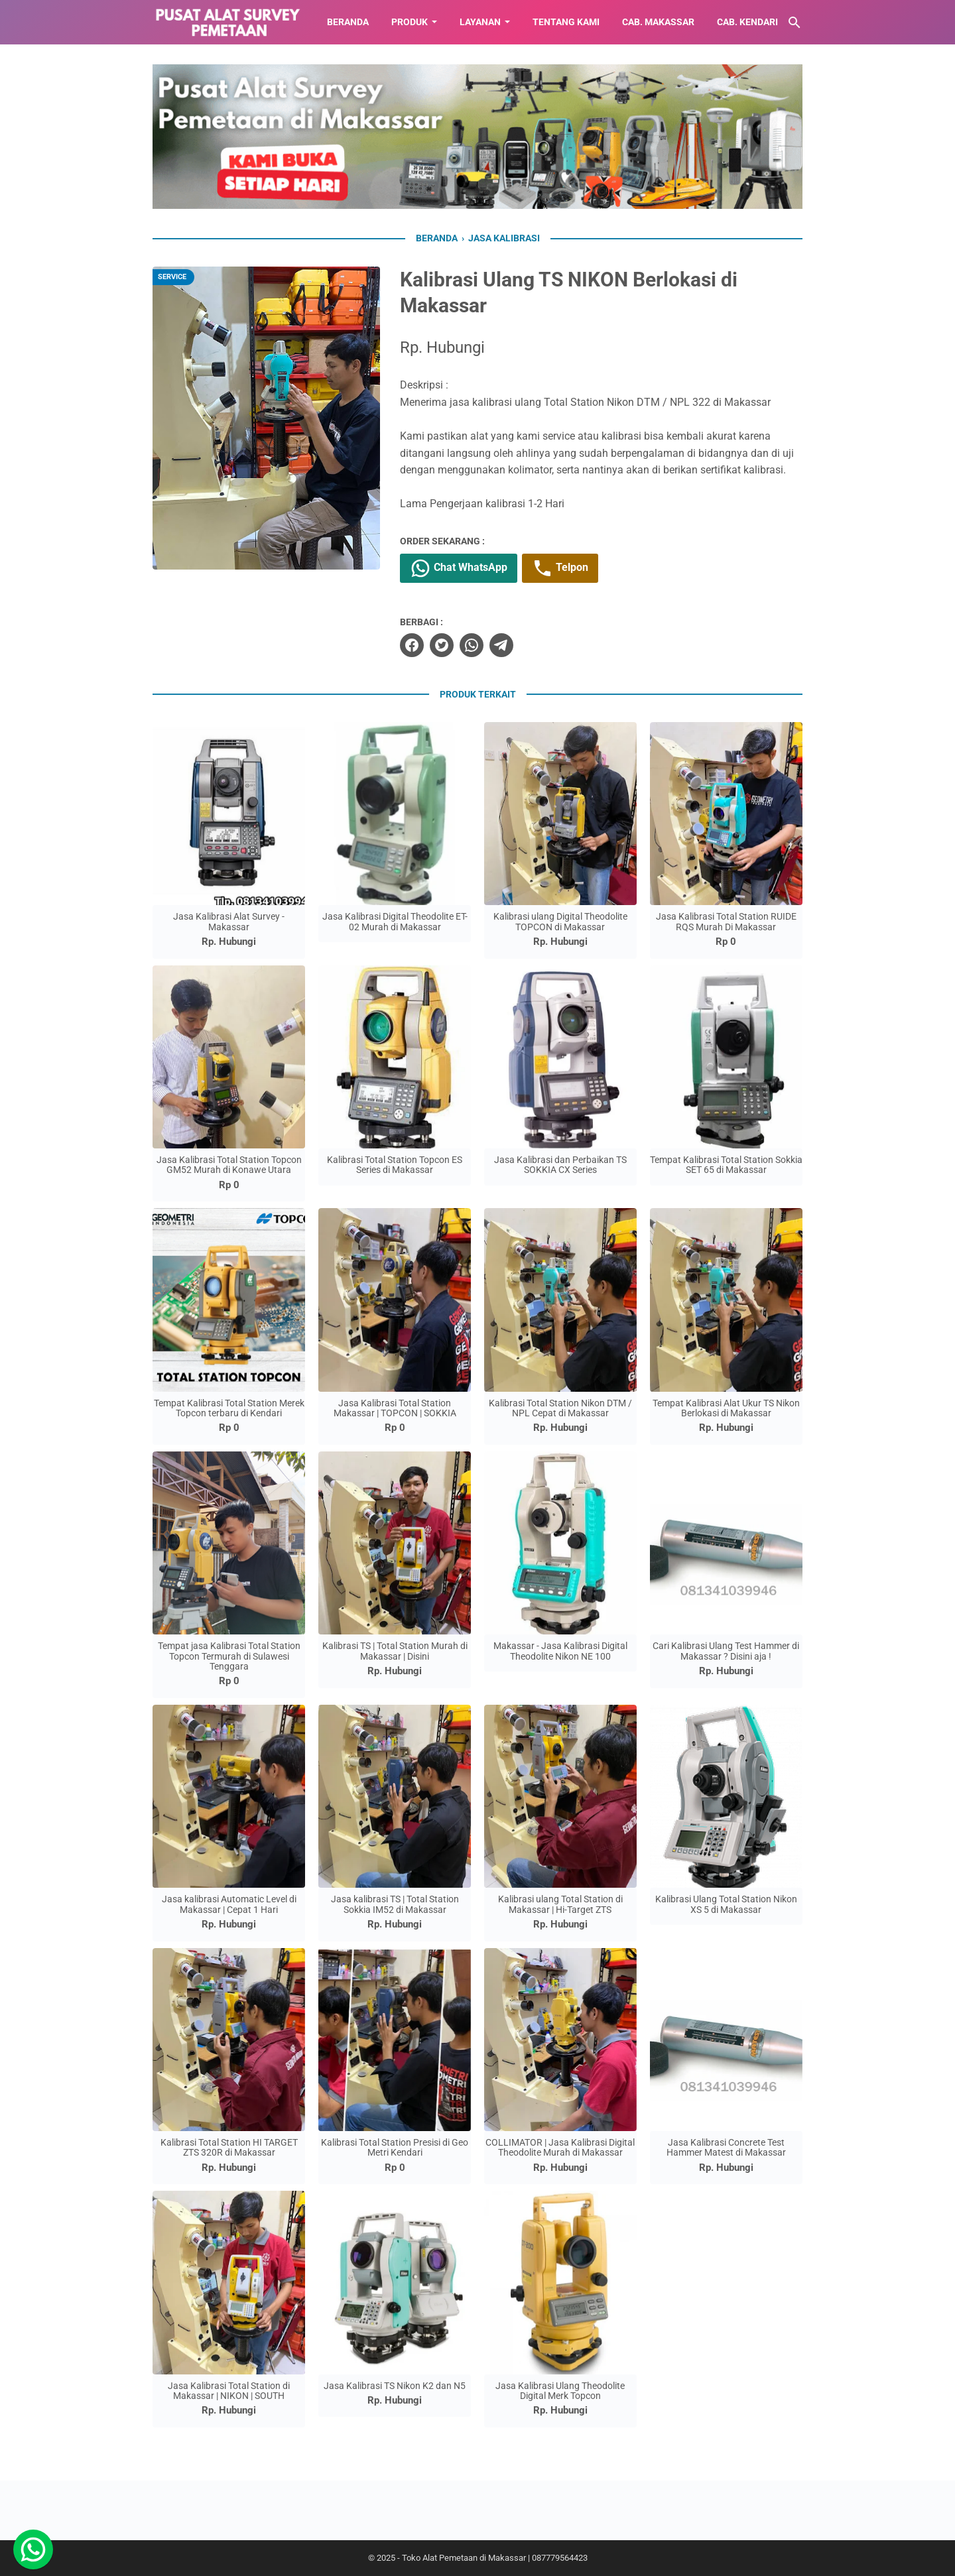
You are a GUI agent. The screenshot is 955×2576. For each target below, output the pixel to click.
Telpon (560, 568)
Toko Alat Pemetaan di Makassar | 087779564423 (495, 2558)
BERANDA (348, 22)
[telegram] (501, 645)
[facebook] (412, 645)
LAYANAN (480, 22)
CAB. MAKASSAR (658, 22)
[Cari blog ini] (794, 23)
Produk (409, 22)
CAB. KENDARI (747, 22)
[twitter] (442, 645)
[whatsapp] (471, 645)
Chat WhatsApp (458, 568)
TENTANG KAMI (566, 22)
